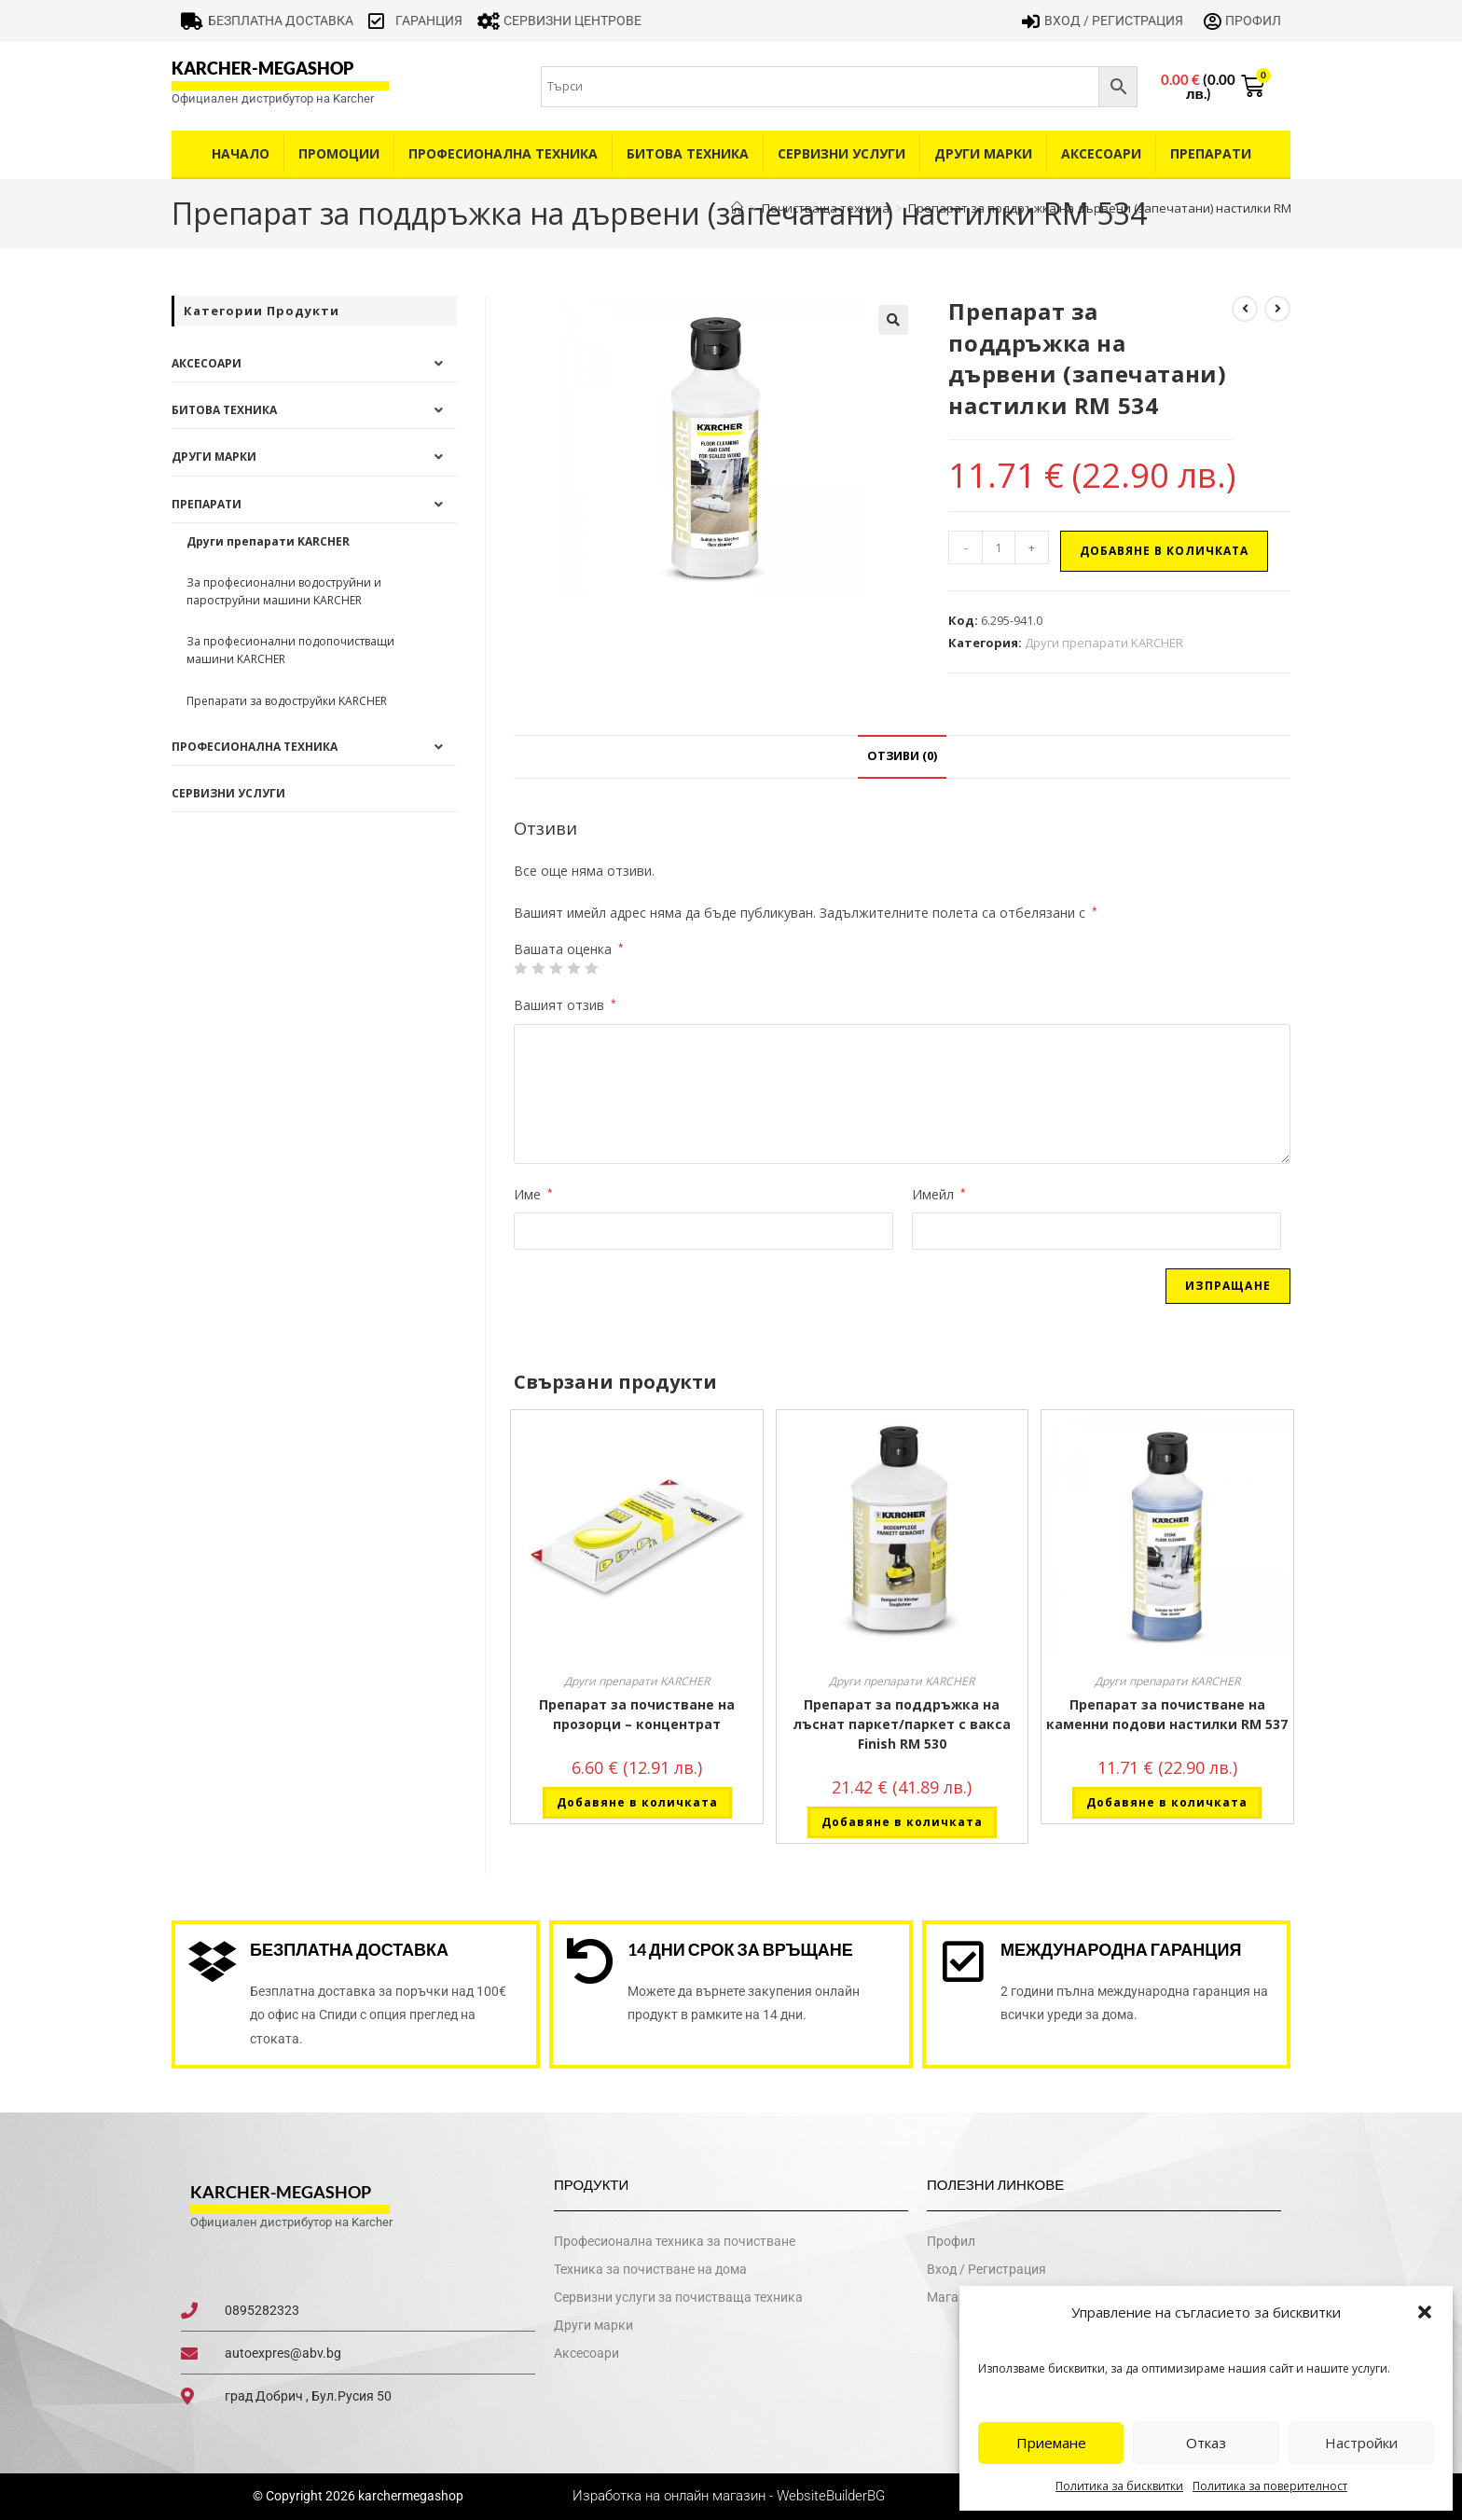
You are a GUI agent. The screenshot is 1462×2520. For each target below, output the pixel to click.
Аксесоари (1101, 153)
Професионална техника (503, 153)
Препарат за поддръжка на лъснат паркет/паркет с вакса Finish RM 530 (902, 1724)
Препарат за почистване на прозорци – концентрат (637, 1714)
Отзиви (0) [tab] (902, 756)
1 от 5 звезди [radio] (520, 968)
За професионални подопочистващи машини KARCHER (290, 650)
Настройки (1361, 2442)
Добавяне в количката (1164, 551)
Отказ (1206, 2442)
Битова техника (688, 153)
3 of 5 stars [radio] (555, 968)
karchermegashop (409, 2496)
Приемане (1051, 2442)
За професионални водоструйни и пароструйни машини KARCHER (283, 591)
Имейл (939, 1194)
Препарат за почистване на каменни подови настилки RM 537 (1167, 1714)
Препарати (1210, 153)
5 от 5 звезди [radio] (591, 968)
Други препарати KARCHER (1104, 642)
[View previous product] (1245, 309)
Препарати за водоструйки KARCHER (286, 701)
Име (533, 1194)
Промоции (338, 153)
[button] (1424, 2312)
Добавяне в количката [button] (637, 1802)
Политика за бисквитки (1119, 2486)
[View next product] (1277, 309)
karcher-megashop (262, 68)
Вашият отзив (565, 1005)
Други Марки (983, 153)
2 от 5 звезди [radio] (538, 968)
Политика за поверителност (1270, 2486)
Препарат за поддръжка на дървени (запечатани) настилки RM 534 (1111, 208)
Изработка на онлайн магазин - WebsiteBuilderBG (730, 2496)
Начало (240, 153)
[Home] (737, 208)
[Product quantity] (998, 547)
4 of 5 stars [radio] (573, 968)
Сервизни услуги (841, 153)
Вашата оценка (569, 949)
